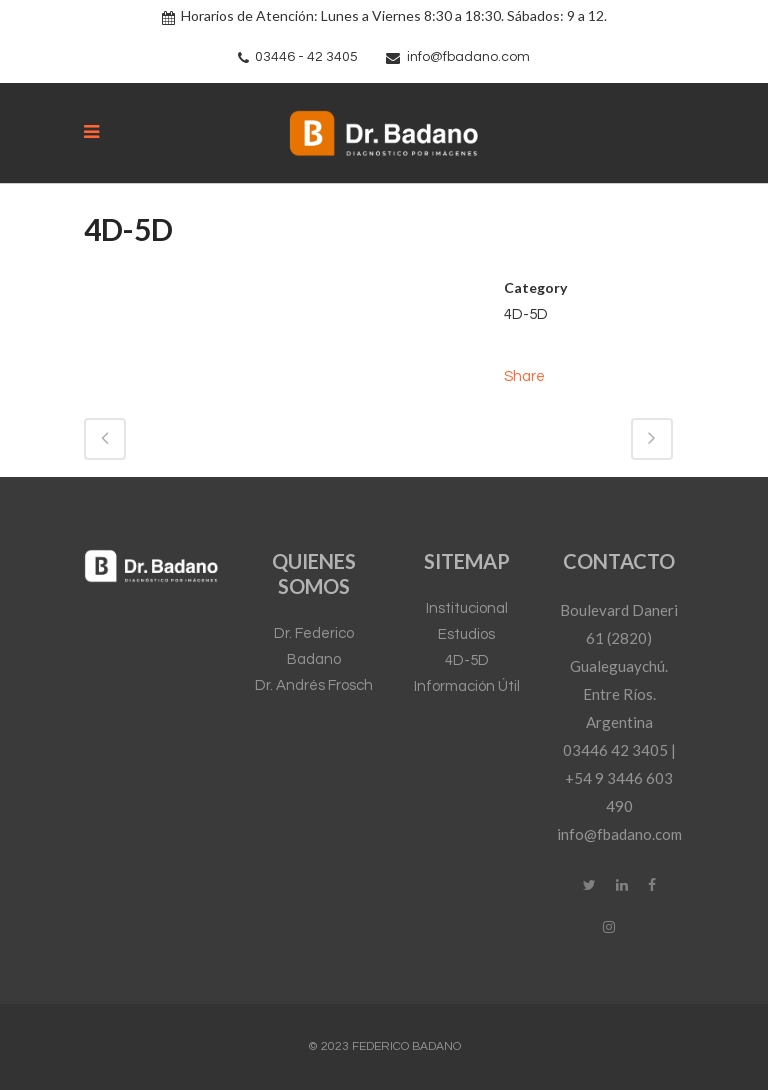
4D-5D (467, 660)
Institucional (467, 608)
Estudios (466, 634)
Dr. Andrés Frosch (314, 685)
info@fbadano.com (468, 57)
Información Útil (467, 686)
